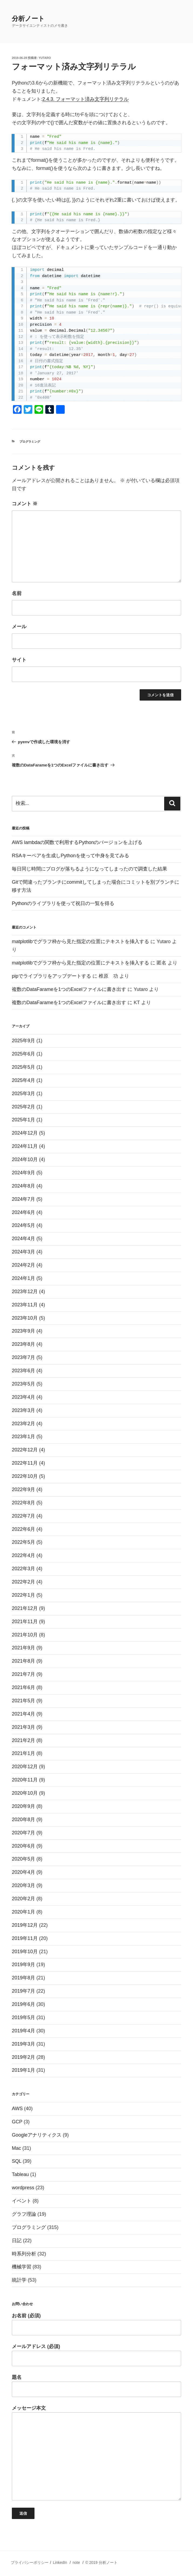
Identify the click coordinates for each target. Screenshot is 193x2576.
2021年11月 (25, 1621)
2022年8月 (23, 1502)
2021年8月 (23, 1661)
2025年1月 (23, 1119)
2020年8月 (23, 1819)
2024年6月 (23, 1212)
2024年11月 (25, 1146)
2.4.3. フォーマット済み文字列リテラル (85, 99)
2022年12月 (25, 1449)
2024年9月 (23, 1172)
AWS (17, 2108)
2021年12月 (25, 1608)
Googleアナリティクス (36, 2135)
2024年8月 (23, 1186)
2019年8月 (23, 1977)
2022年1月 (23, 1595)
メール (19, 626)
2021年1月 (23, 1753)
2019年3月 (23, 2044)
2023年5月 (23, 1384)
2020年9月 (23, 1806)
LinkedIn (60, 2562)
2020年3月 (23, 1885)
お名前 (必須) (96, 2324)
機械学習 (21, 2266)
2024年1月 (23, 1278)
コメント (24, 503)
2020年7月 (23, 1832)
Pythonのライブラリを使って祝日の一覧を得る (63, 903)
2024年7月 (23, 1199)
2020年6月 (23, 1846)
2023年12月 (25, 1291)
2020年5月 (23, 1859)
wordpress (23, 2187)
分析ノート (28, 18)
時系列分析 (24, 2253)
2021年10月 (25, 1634)
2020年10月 (25, 1793)
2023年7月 (23, 1357)
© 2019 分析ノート (101, 2562)
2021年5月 (23, 1700)
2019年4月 (23, 2030)
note (76, 2562)
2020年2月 (23, 1898)
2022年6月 (23, 1529)
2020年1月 (23, 1912)
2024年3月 (23, 1252)
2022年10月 (25, 1476)
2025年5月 (23, 1067)
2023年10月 (25, 1318)
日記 (17, 2240)
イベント (21, 2201)
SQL (16, 2161)
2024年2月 (23, 1265)
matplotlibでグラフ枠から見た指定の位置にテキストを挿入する (80, 941)
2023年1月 (23, 1436)
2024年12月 (25, 1133)
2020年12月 (25, 1766)
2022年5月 (23, 1542)
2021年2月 (23, 1740)
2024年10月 (25, 1159)
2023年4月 (23, 1397)
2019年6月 (23, 2004)
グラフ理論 (24, 2214)
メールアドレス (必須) (96, 2355)
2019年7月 (23, 1991)
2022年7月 (23, 1516)
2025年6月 (23, 1054)
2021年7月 (23, 1674)
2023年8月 (23, 1344)
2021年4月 (23, 1714)
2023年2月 (23, 1423)
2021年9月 (23, 1647)
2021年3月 (23, 1727)
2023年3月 (23, 1410)
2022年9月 (23, 1489)
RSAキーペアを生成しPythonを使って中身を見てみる (70, 855)
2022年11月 (25, 1463)
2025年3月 (23, 1093)
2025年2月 (23, 1106)
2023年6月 (23, 1370)
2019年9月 (23, 1964)
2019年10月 (25, 1951)
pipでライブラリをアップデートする (51, 976)
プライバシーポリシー (30, 2562)
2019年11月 (25, 1938)
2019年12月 (25, 1925)
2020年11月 (25, 1780)
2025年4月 (23, 1080)
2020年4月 (23, 1872)
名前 (17, 593)
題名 (96, 2386)
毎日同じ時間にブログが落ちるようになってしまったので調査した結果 (89, 869)
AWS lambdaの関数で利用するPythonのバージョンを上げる (77, 842)
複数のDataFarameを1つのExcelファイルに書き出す (69, 989)
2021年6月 (23, 1687)
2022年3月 (23, 1568)
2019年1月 (23, 2070)
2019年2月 (23, 2057)
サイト (19, 660)
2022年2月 (23, 1582)
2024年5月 (23, 1225)
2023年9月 (23, 1331)
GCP (17, 2121)
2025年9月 (23, 1040)
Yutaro (45, 57)
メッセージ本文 (96, 2452)
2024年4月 (23, 1238)
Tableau (20, 2174)
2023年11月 (25, 1304)
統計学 (19, 2280)
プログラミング (29, 441)
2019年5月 (23, 2017)
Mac (16, 2148)
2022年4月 (23, 1555)
